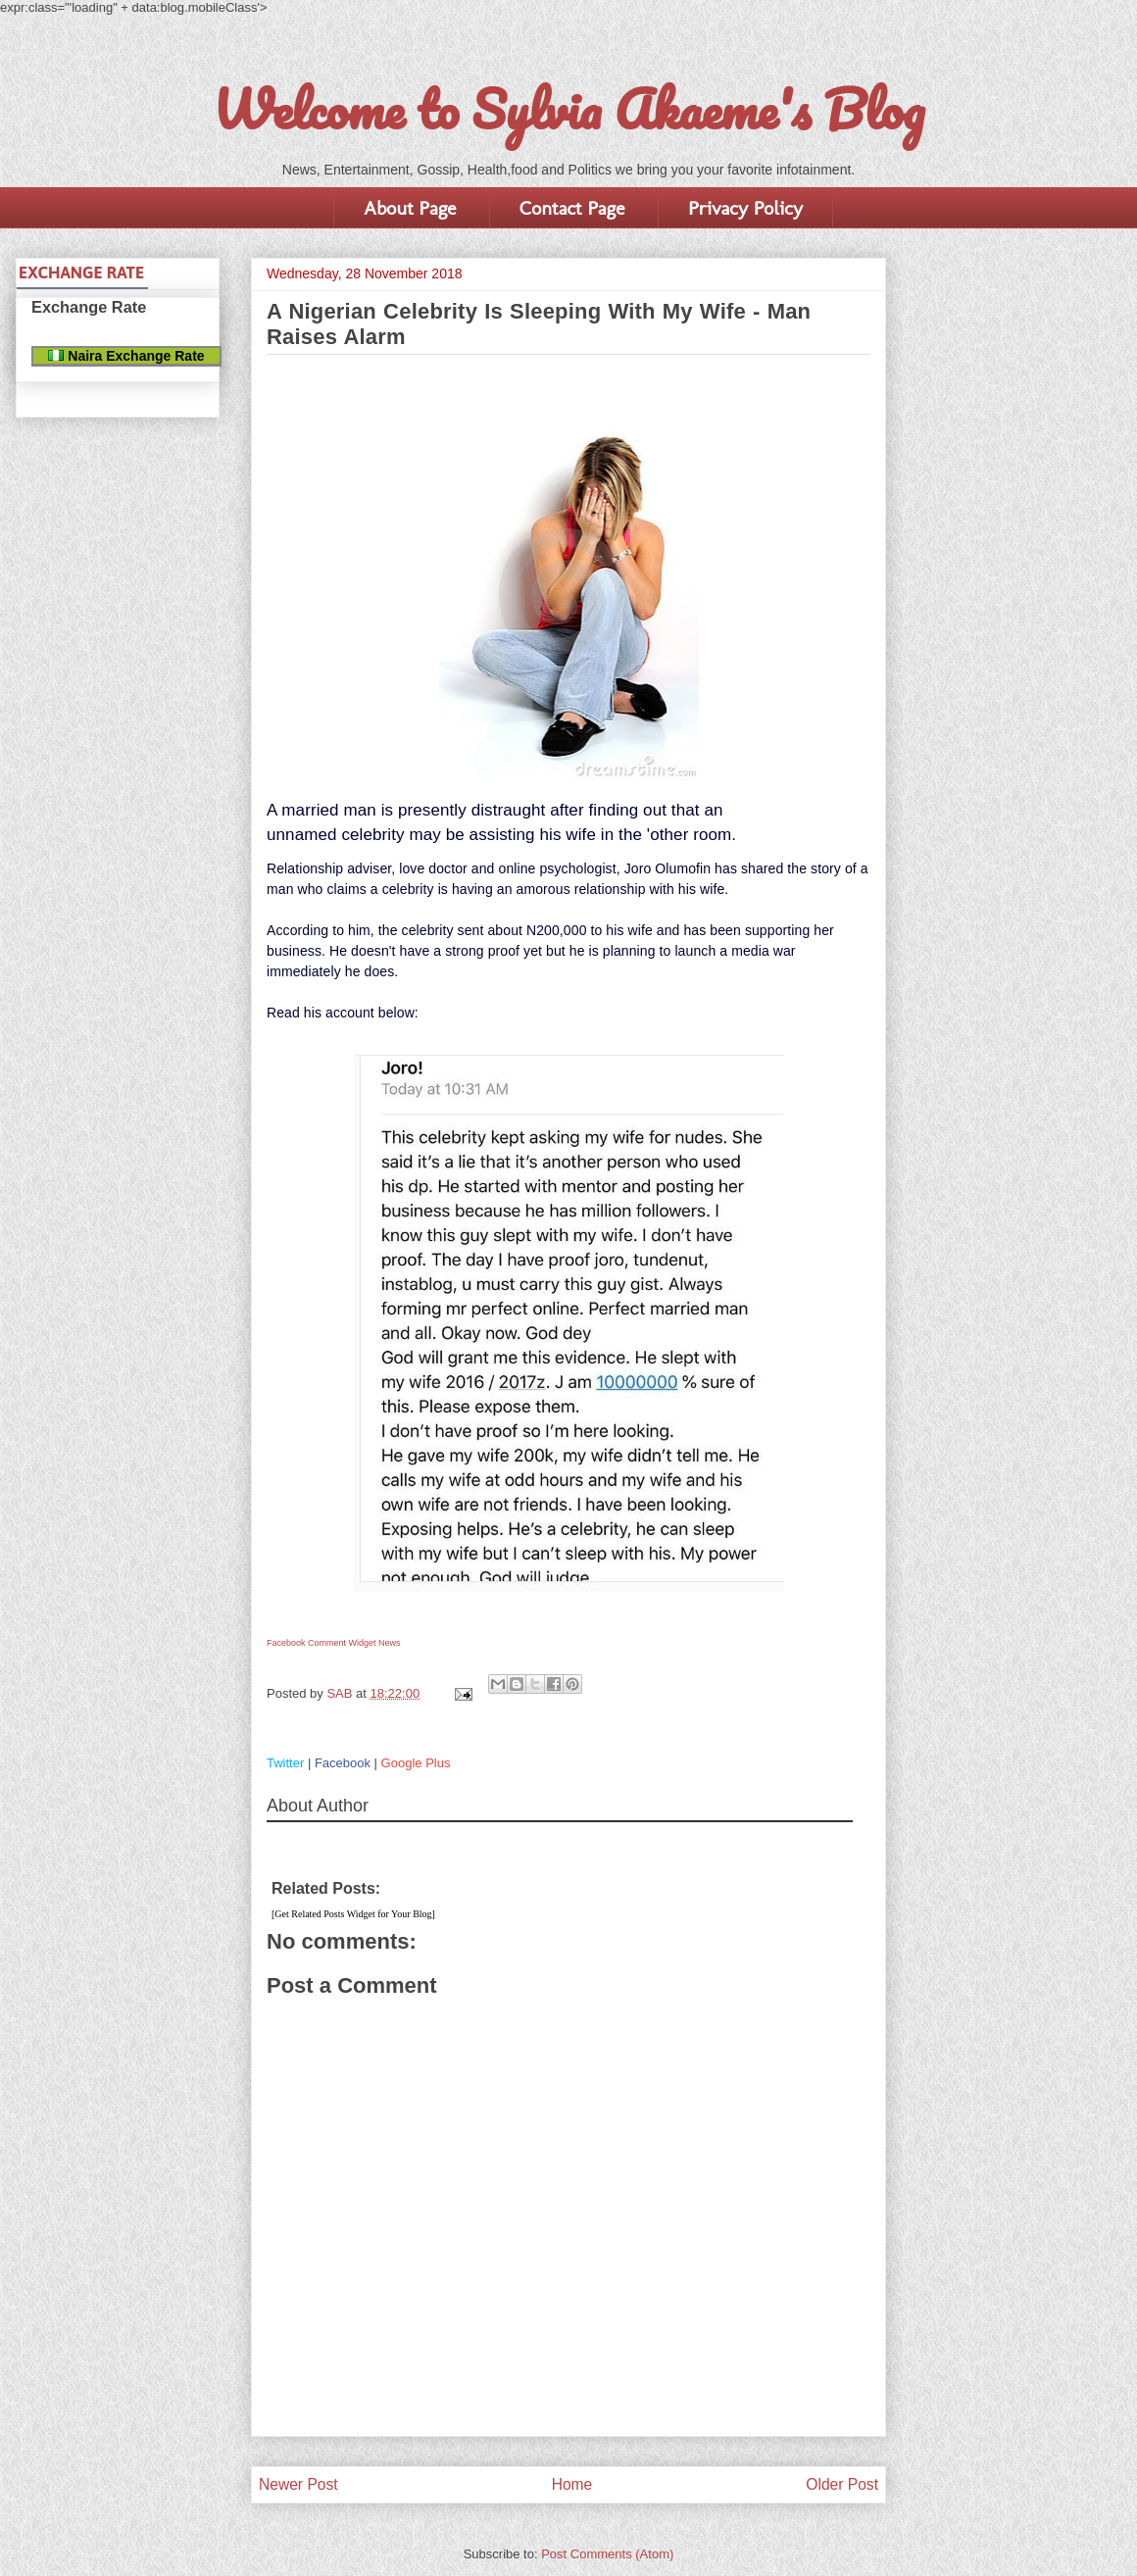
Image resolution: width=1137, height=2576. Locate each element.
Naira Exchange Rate (126, 356)
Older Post (842, 2484)
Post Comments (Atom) (607, 2554)
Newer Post (298, 2484)
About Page (410, 208)
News (389, 1643)
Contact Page (571, 208)
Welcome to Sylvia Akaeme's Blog (568, 109)
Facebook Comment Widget (321, 1643)
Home (572, 2484)
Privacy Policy (745, 208)
